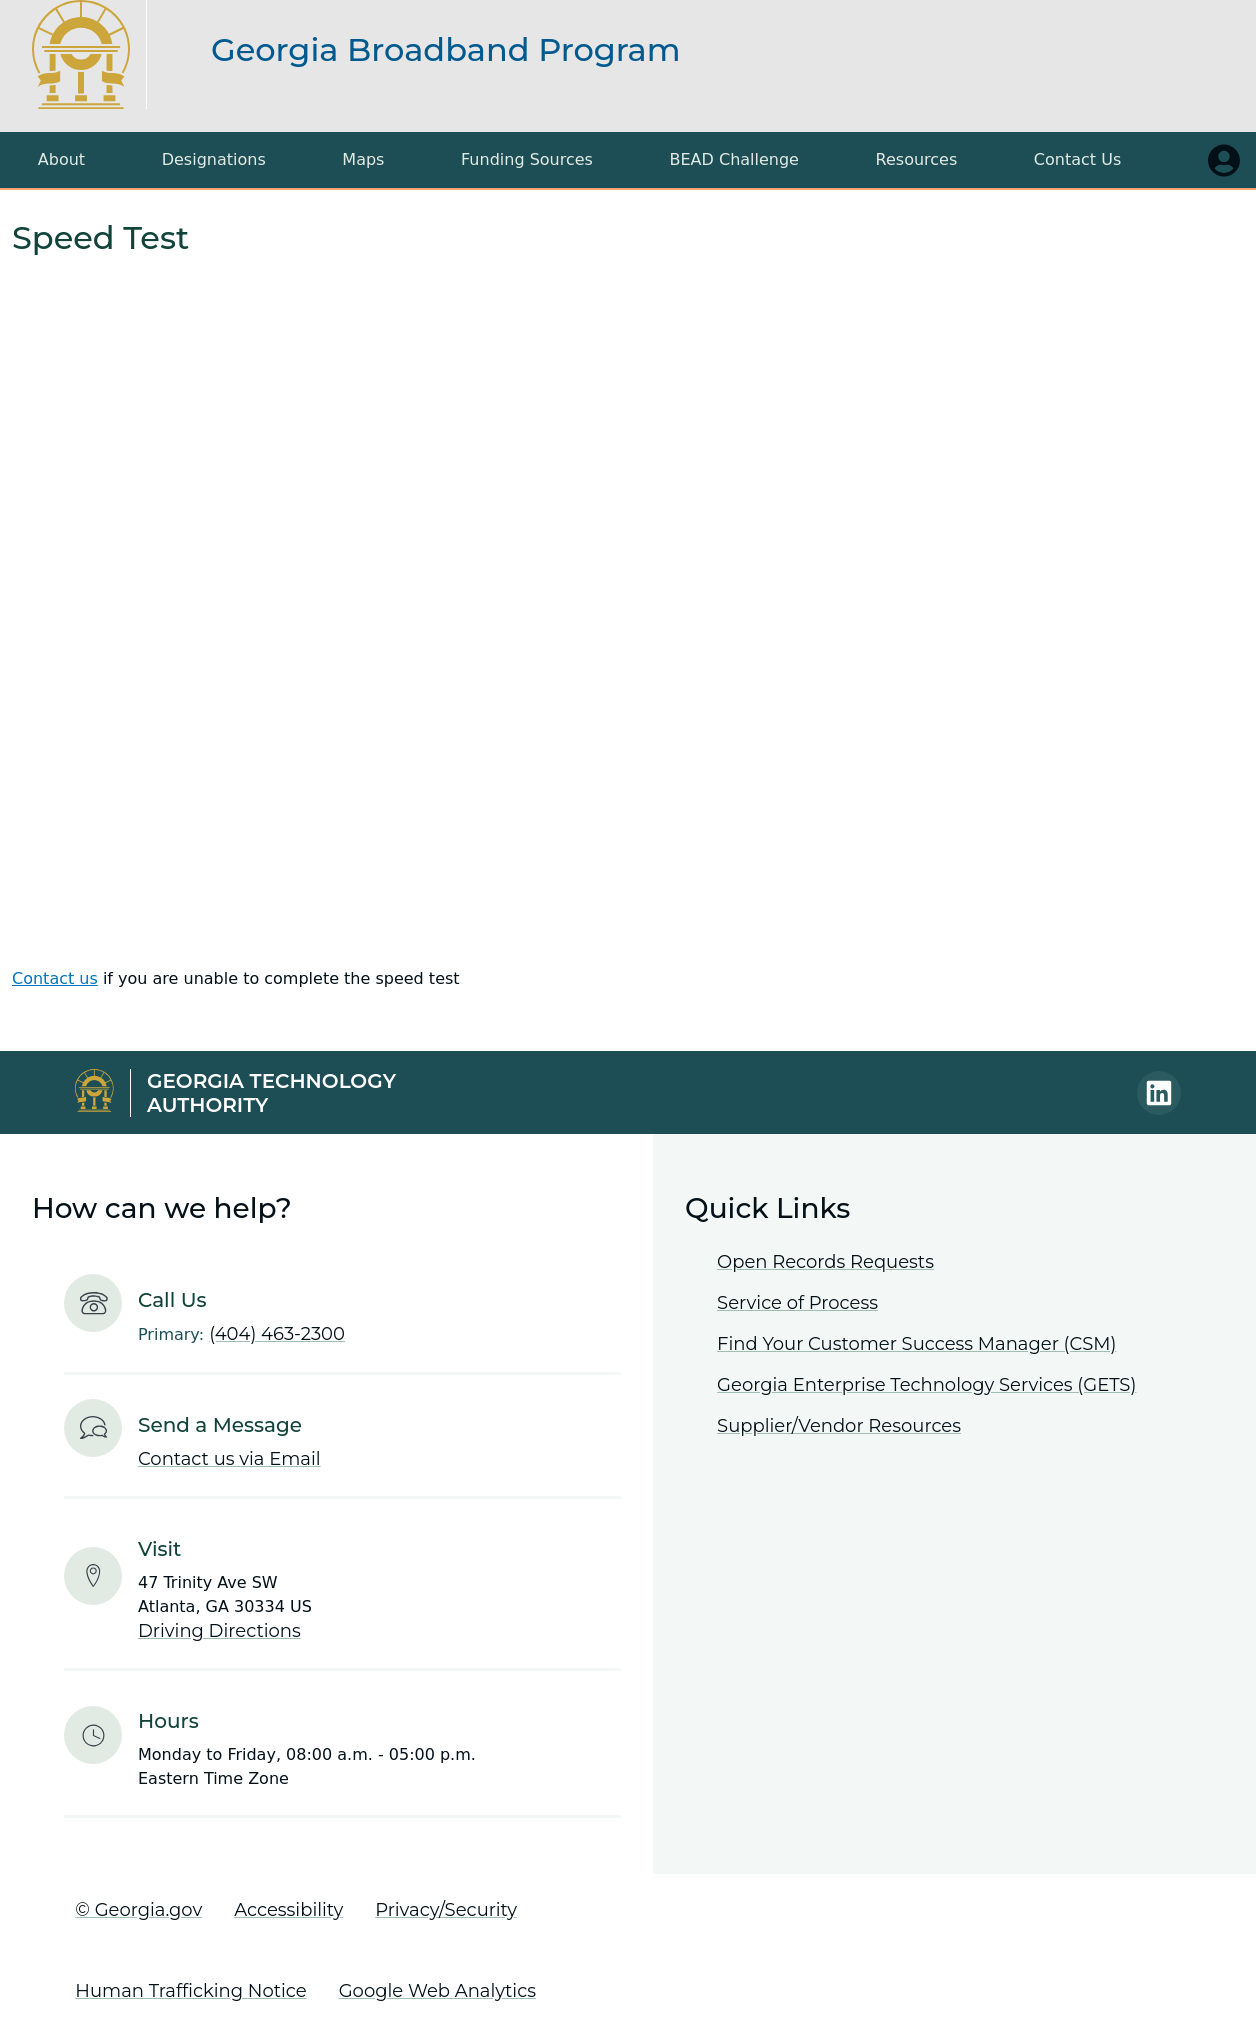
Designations (214, 159)
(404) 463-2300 (277, 1334)
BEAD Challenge (734, 159)
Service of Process (797, 1303)
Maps (363, 159)
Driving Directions (219, 1631)
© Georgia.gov (138, 1910)
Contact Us (1077, 159)
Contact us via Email (229, 1459)
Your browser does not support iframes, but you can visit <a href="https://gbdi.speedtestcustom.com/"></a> (627, 611)
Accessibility (288, 1910)
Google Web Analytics (437, 1991)
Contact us (55, 978)
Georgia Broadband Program (446, 49)
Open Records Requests (825, 1262)
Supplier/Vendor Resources (839, 1426)
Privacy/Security (446, 1910)
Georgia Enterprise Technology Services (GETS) (926, 1385)
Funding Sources (527, 159)
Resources (917, 159)
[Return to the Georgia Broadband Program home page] (99, 54)
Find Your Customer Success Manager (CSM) (916, 1344)
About (61, 159)
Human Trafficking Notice (190, 1991)
